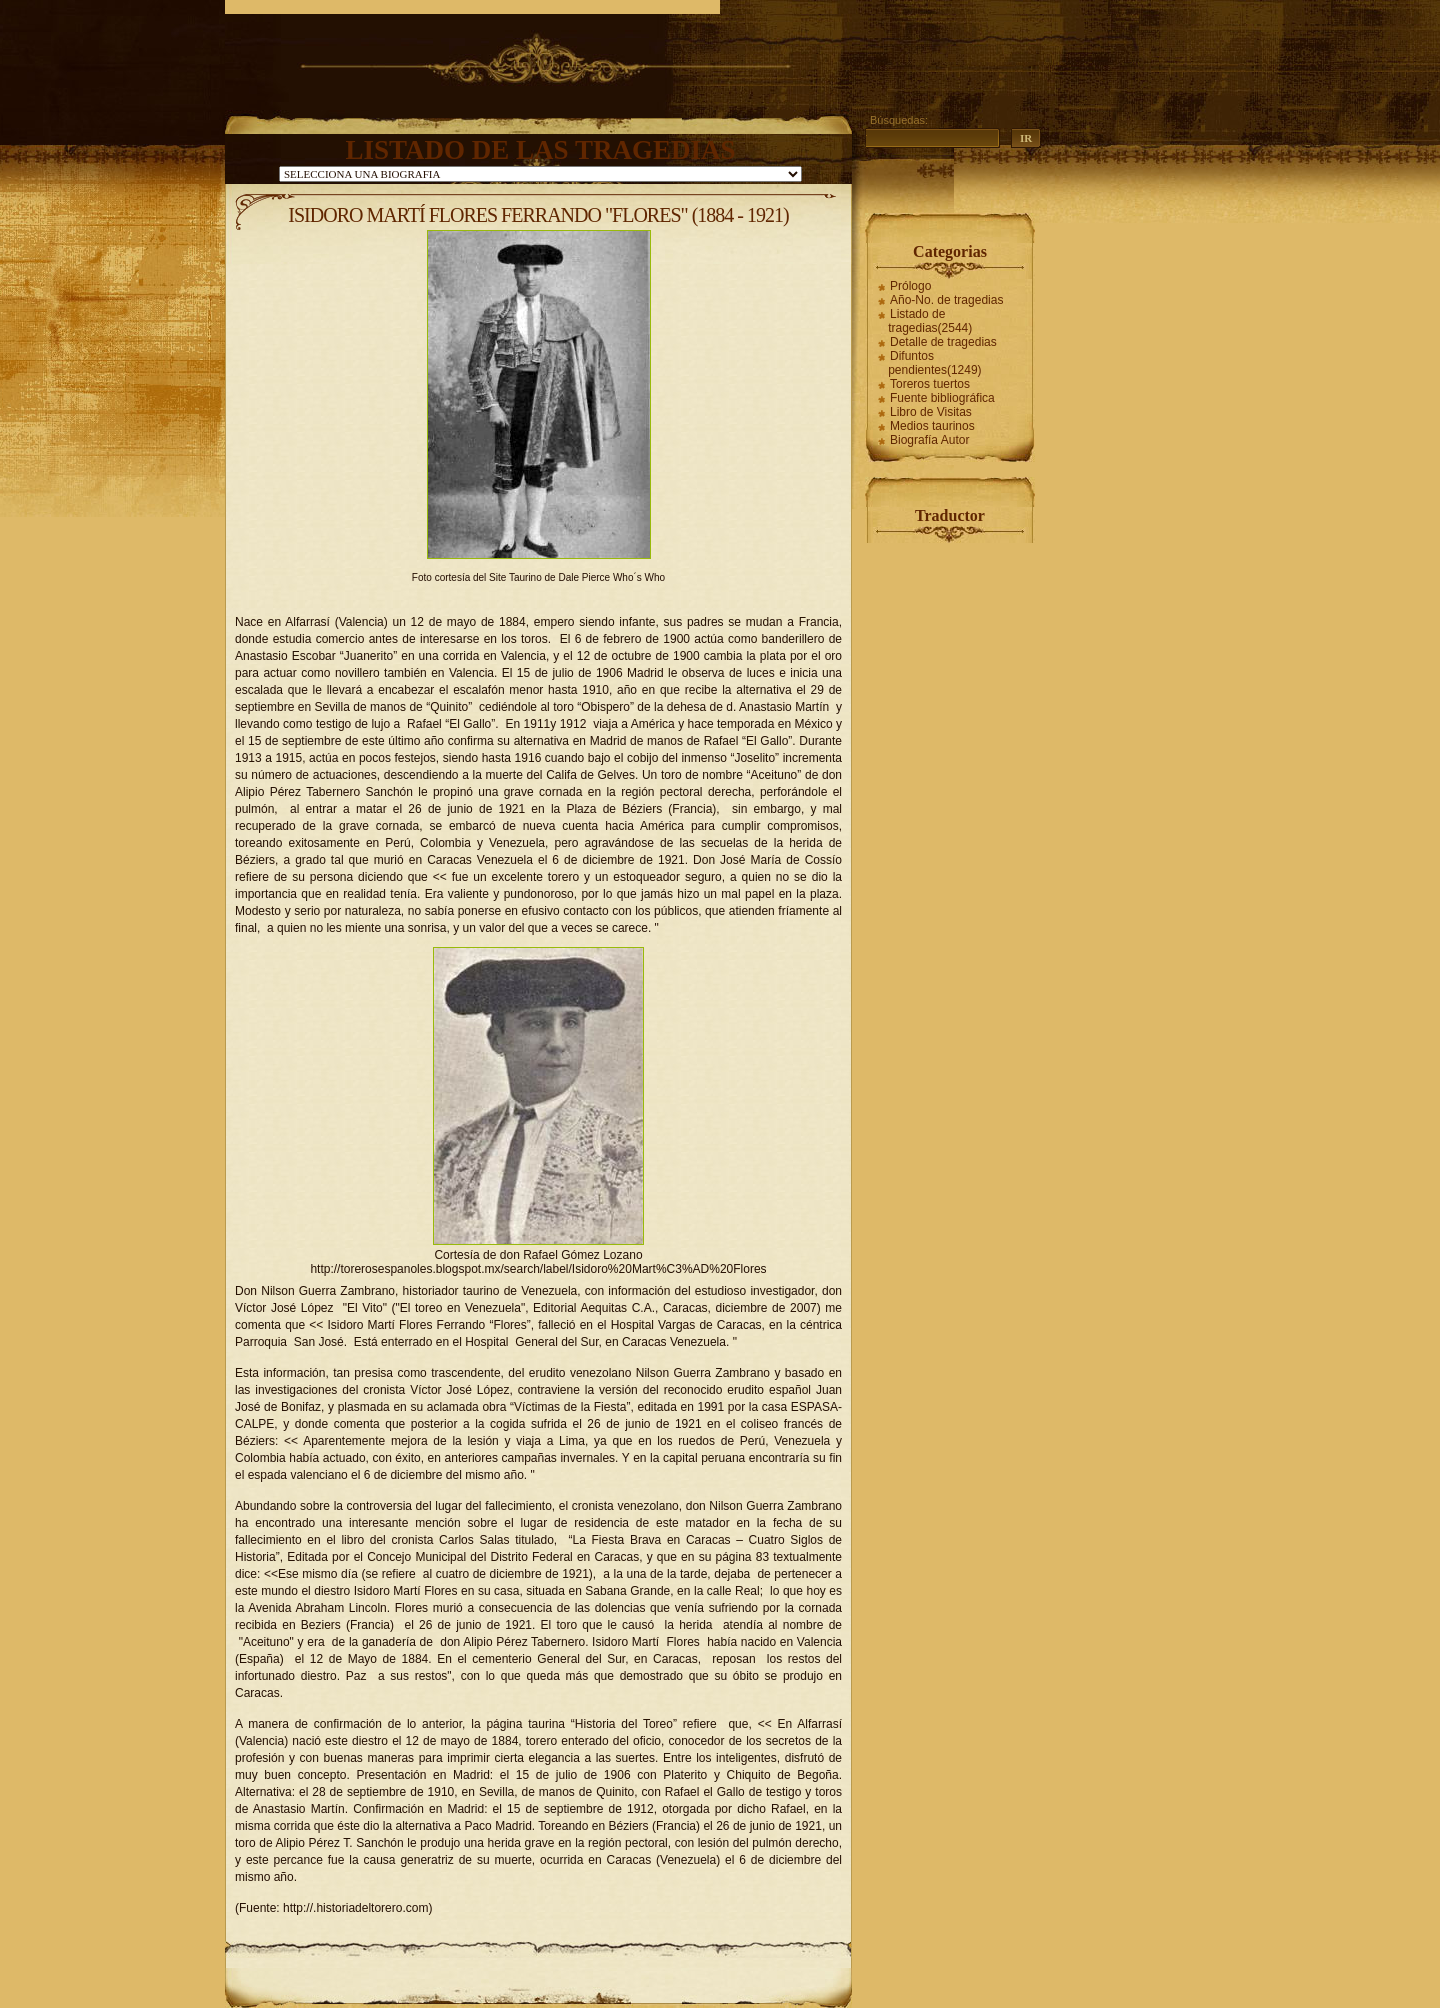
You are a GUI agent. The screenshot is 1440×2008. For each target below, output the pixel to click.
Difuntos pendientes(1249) (934, 363)
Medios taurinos (932, 426)
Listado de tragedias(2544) (930, 321)
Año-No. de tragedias (946, 300)
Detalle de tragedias (943, 342)
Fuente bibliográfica (942, 398)
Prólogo (910, 286)
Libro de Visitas (931, 412)
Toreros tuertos (930, 384)
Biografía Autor (929, 440)
